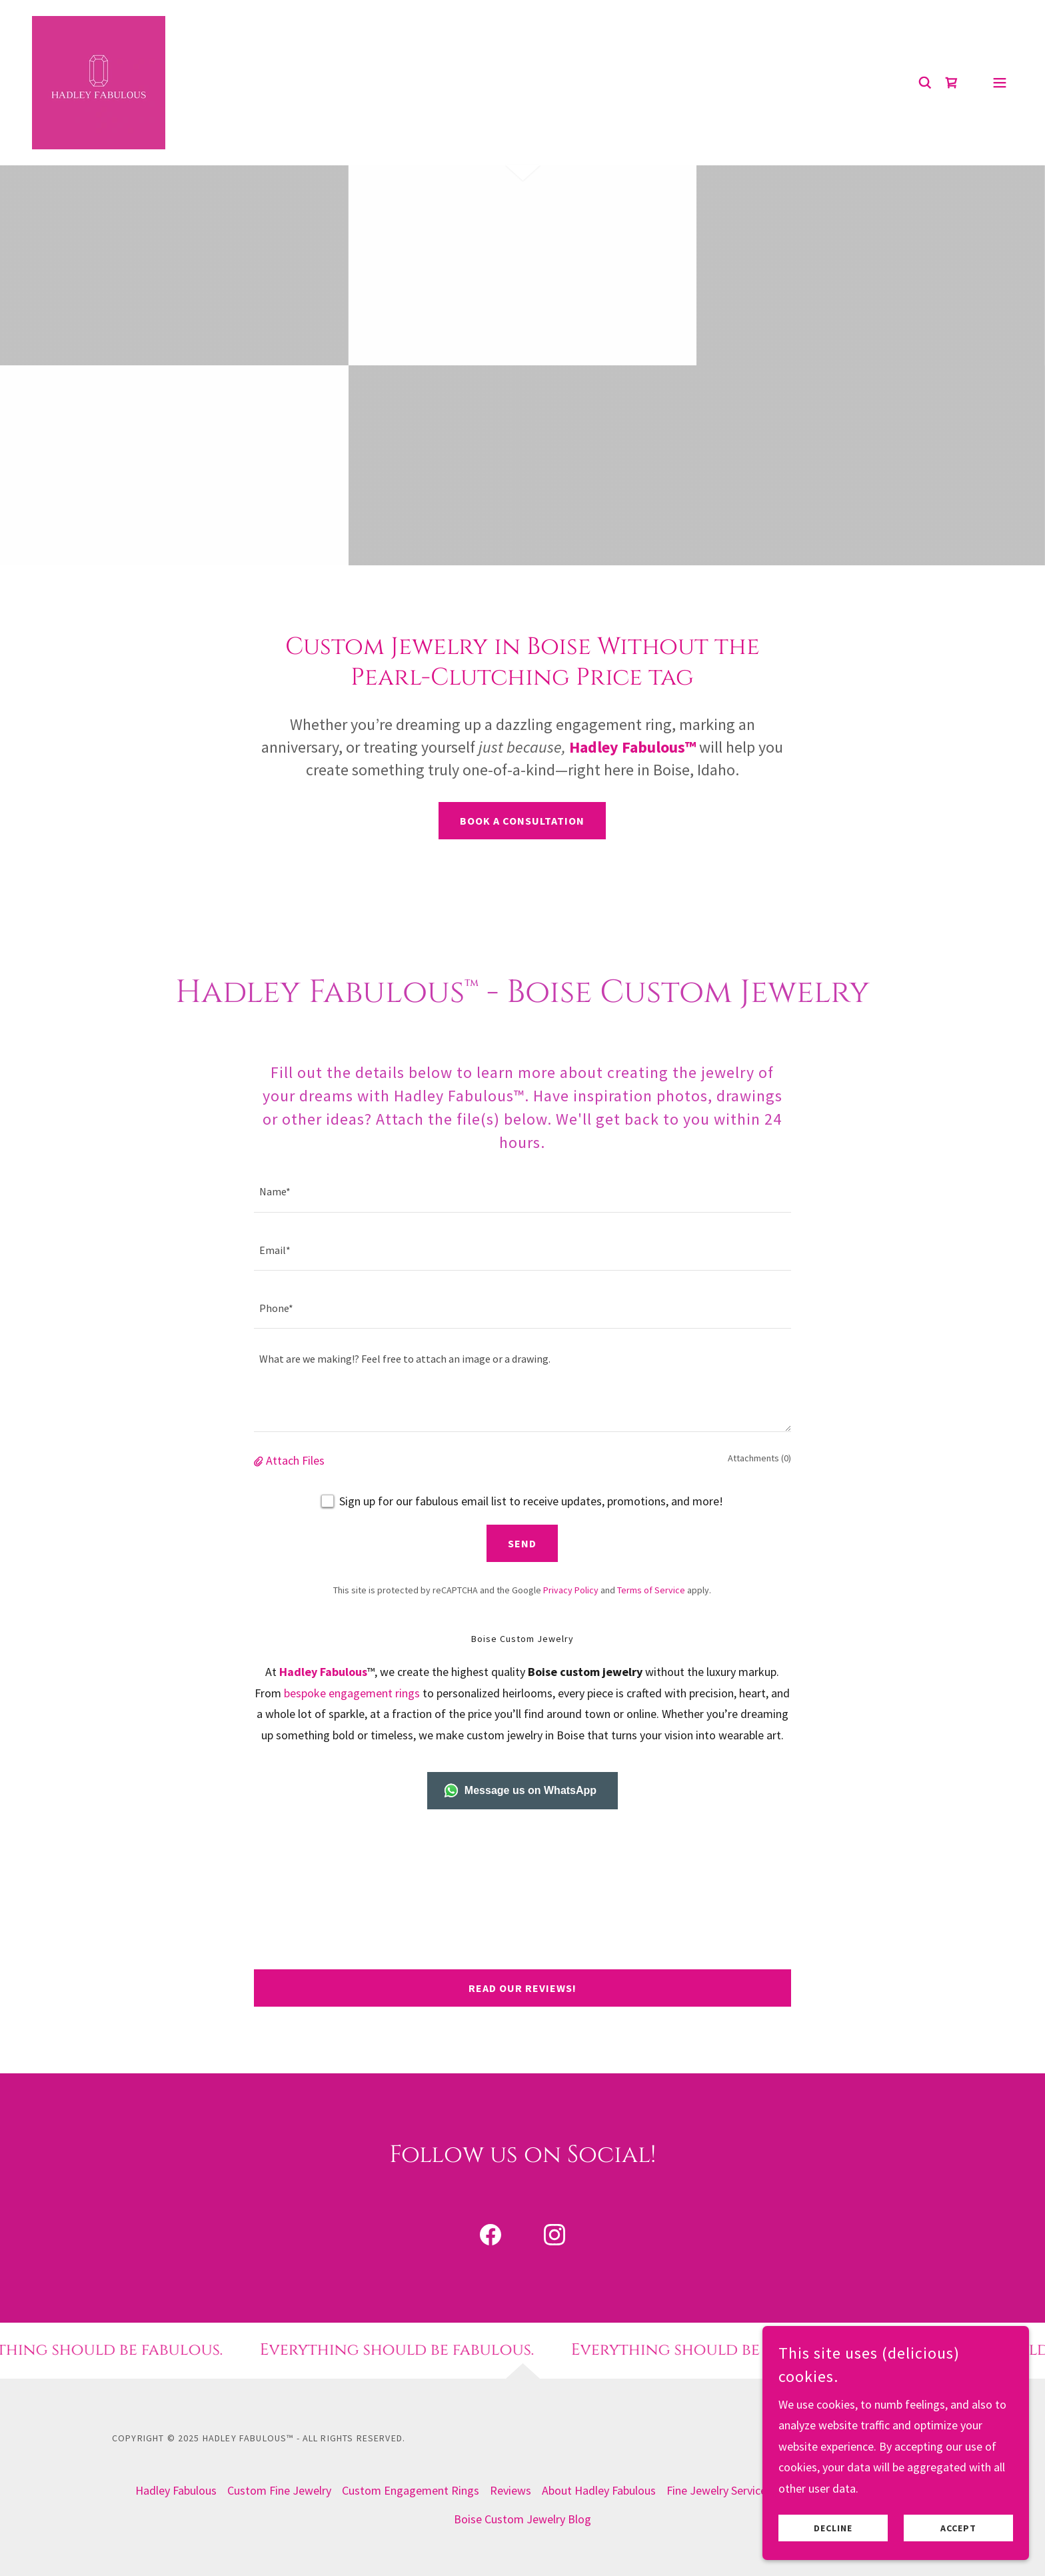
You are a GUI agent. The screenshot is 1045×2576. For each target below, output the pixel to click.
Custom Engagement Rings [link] (410, 2490)
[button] (999, 82)
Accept (958, 2528)
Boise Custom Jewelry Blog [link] (522, 2519)
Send (522, 1543)
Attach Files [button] (295, 1460)
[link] (98, 81)
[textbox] (522, 1191)
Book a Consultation (522, 820)
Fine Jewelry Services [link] (719, 2490)
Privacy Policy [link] (570, 1590)
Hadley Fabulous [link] (176, 2490)
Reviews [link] (510, 2490)
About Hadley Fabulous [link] (599, 2490)
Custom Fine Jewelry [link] (279, 2490)
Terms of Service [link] (651, 1590)
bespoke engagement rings (352, 1693)
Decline (833, 2528)
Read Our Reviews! (522, 1988)
